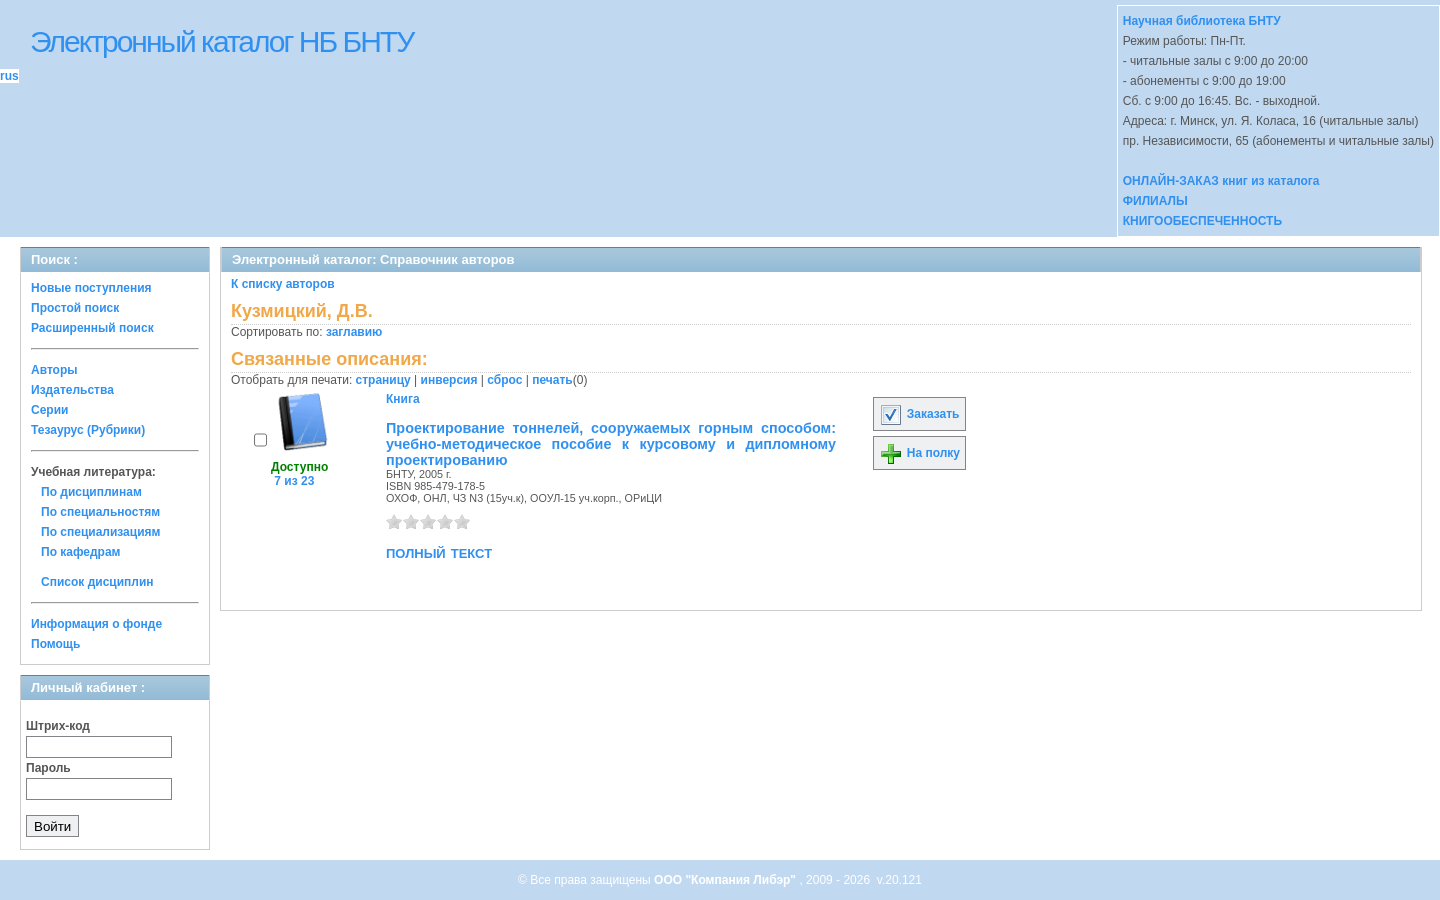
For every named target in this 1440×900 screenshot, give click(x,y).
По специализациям (100, 532)
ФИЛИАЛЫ (1155, 201)
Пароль (48, 768)
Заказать (919, 414)
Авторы (54, 370)
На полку (919, 453)
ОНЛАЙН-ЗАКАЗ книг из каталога (1221, 181)
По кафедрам (80, 552)
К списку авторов (283, 284)
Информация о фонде (96, 624)
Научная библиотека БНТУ (1202, 21)
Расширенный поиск (92, 328)
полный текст (439, 552)
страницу (383, 380)
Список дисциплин (97, 582)
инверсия (449, 380)
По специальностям (100, 512)
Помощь (55, 644)
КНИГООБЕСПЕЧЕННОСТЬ (1202, 221)
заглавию (354, 332)
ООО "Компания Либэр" (726, 880)
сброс (504, 380)
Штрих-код (58, 726)
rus (9, 76)
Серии (49, 410)
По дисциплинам (91, 492)
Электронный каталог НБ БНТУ (221, 41)
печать (552, 380)
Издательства (72, 390)
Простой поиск (75, 308)
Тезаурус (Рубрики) (88, 430)
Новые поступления (91, 288)
